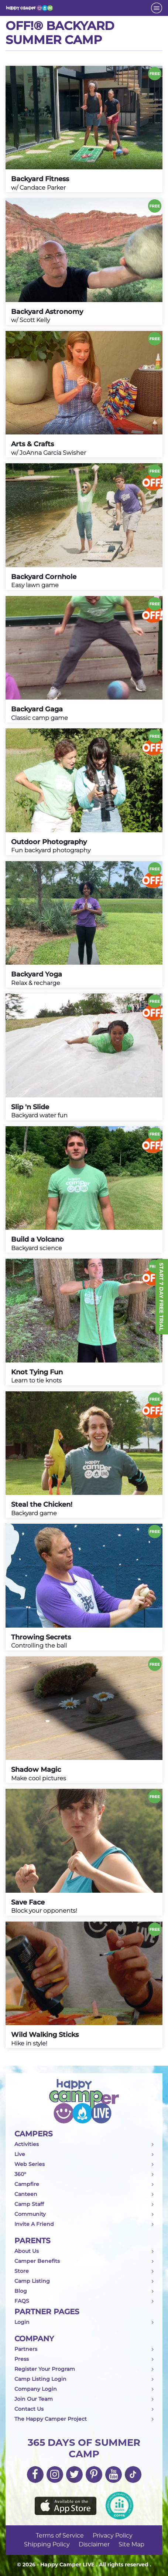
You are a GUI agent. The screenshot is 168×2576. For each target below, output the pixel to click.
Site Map (131, 2544)
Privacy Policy (113, 2535)
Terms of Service (60, 2535)
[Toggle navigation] (156, 8)
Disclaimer (94, 2544)
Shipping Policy (47, 2544)
